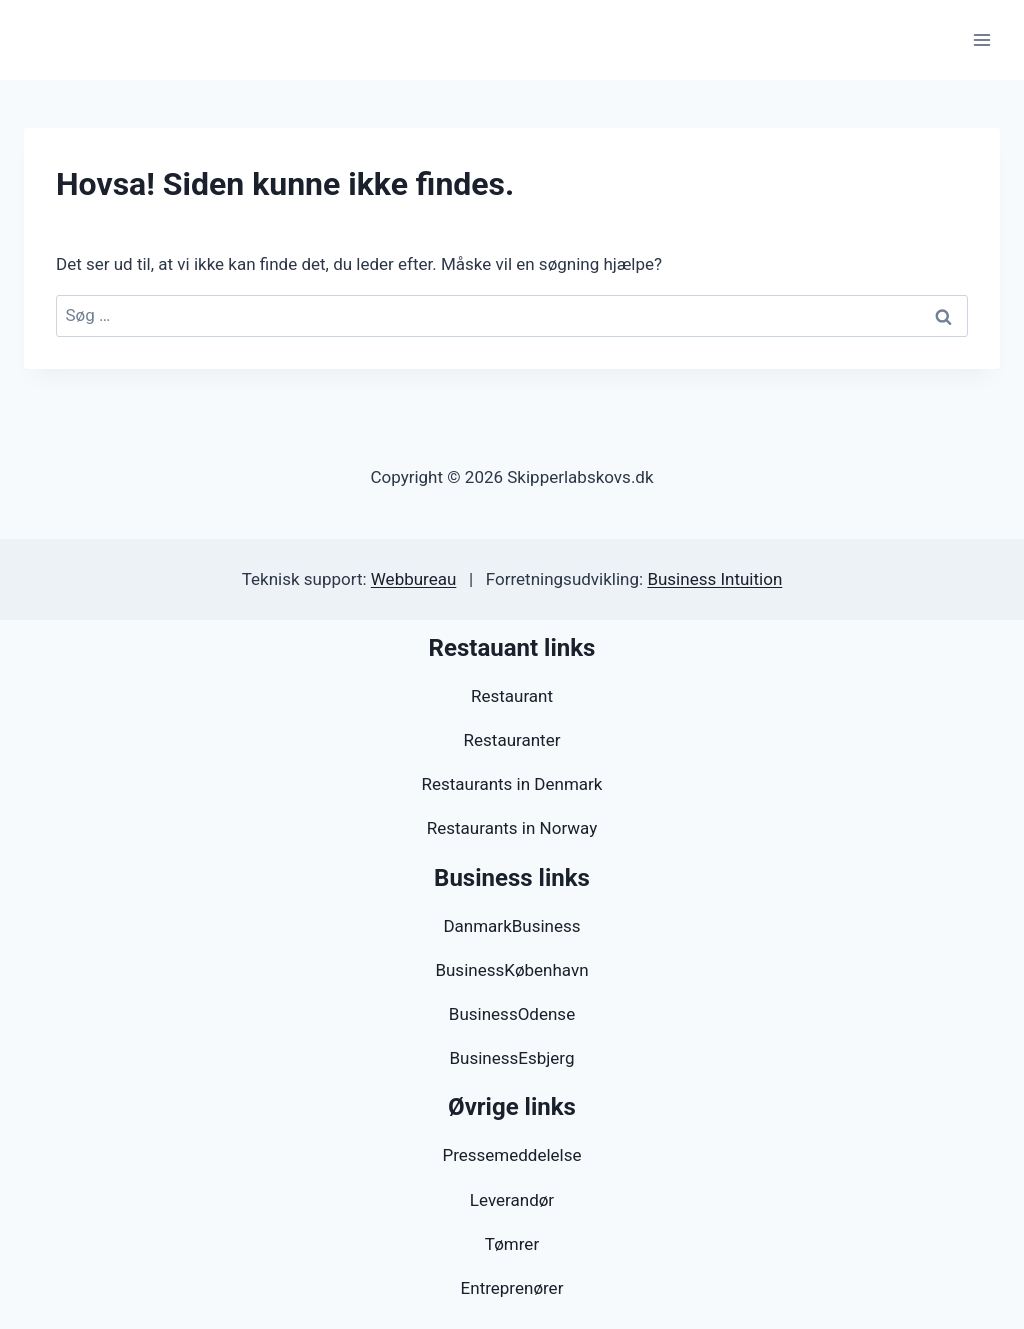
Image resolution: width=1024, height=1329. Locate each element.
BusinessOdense (512, 1014)
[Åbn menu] (981, 39)
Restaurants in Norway (512, 828)
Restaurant (512, 696)
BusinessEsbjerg (511, 1058)
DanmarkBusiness (511, 926)
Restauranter (512, 740)
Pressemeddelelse (511, 1155)
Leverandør (512, 1200)
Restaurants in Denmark (512, 784)
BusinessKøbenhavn (511, 970)
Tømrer (512, 1244)
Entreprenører (512, 1288)
